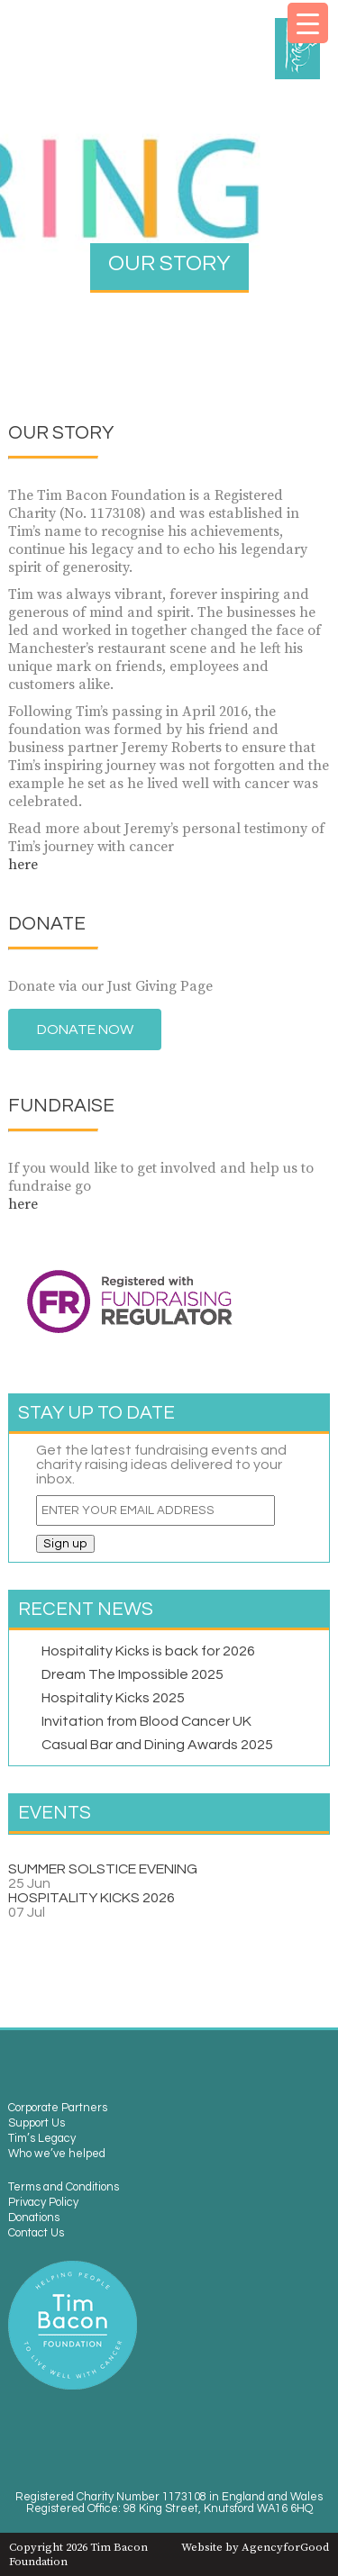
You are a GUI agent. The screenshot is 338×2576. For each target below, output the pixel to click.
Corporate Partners (57, 2108)
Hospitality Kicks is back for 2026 (148, 1651)
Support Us (36, 2123)
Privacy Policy (43, 2203)
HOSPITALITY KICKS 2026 (91, 1898)
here (23, 865)
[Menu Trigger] (308, 23)
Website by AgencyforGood (255, 2547)
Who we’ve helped (56, 2154)
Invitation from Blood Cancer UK (146, 1721)
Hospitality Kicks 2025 (113, 1698)
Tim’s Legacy (42, 2139)
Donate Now (85, 1029)
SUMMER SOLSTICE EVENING (102, 1869)
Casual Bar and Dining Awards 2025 (157, 1744)
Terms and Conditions (63, 2187)
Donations (33, 2218)
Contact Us (36, 2233)
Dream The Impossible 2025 (132, 1674)
